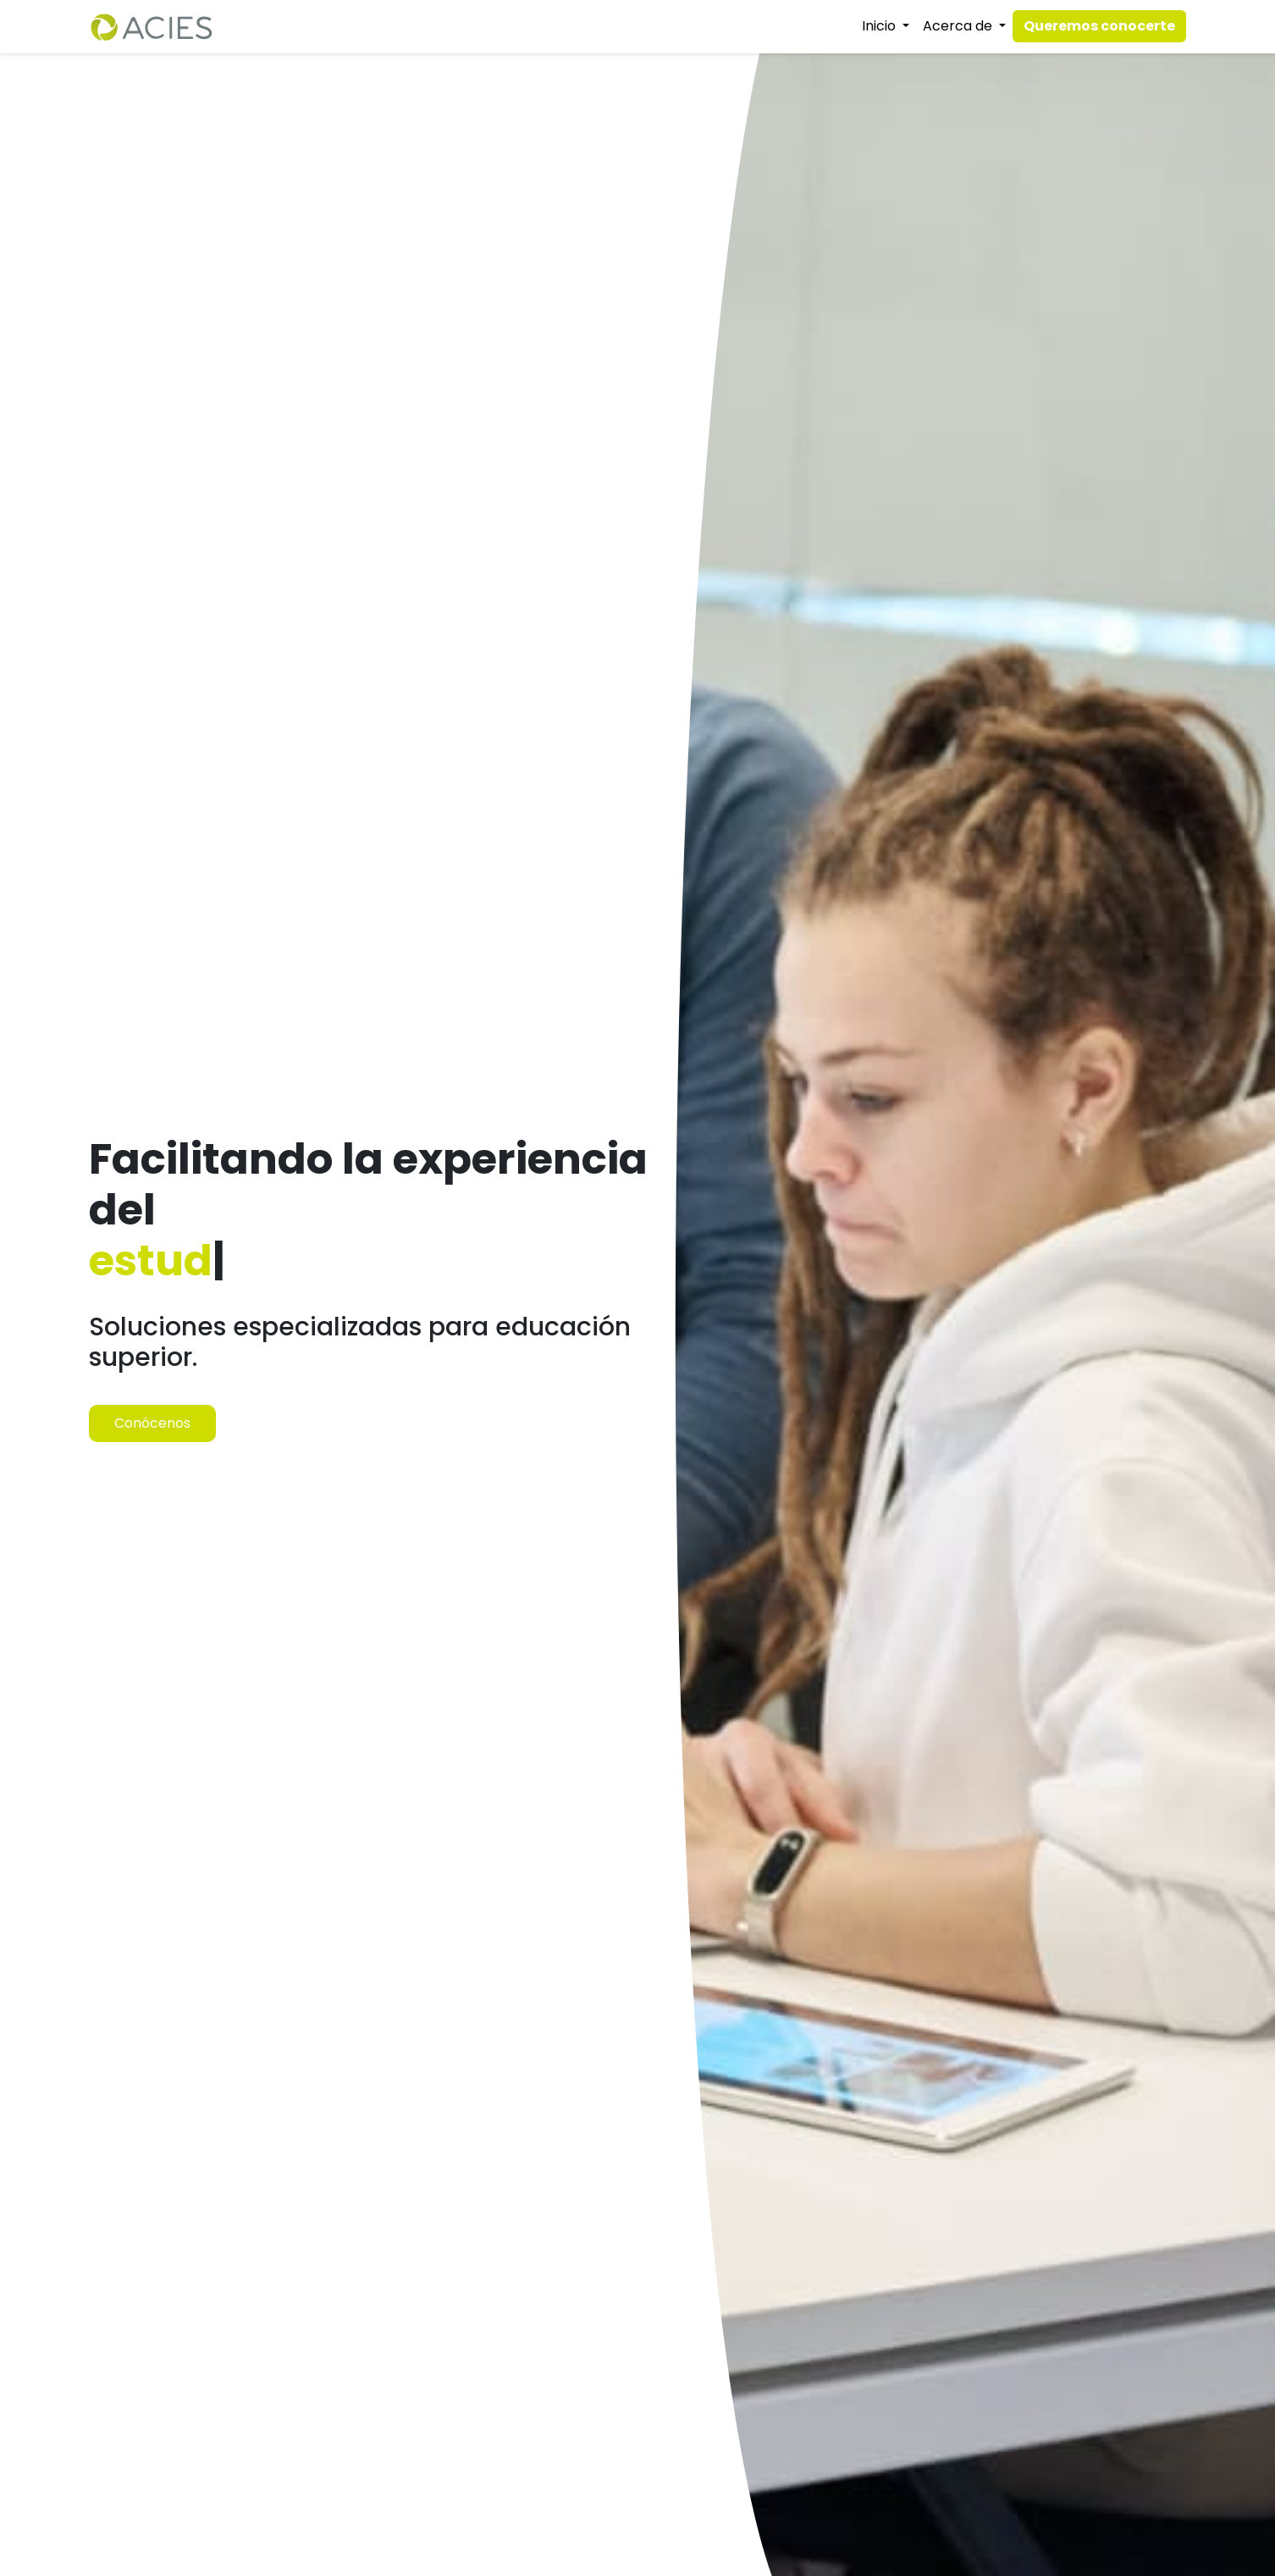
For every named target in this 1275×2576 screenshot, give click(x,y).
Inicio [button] (880, 26)
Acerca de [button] (959, 26)
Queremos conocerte (1099, 26)
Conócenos (152, 1423)
